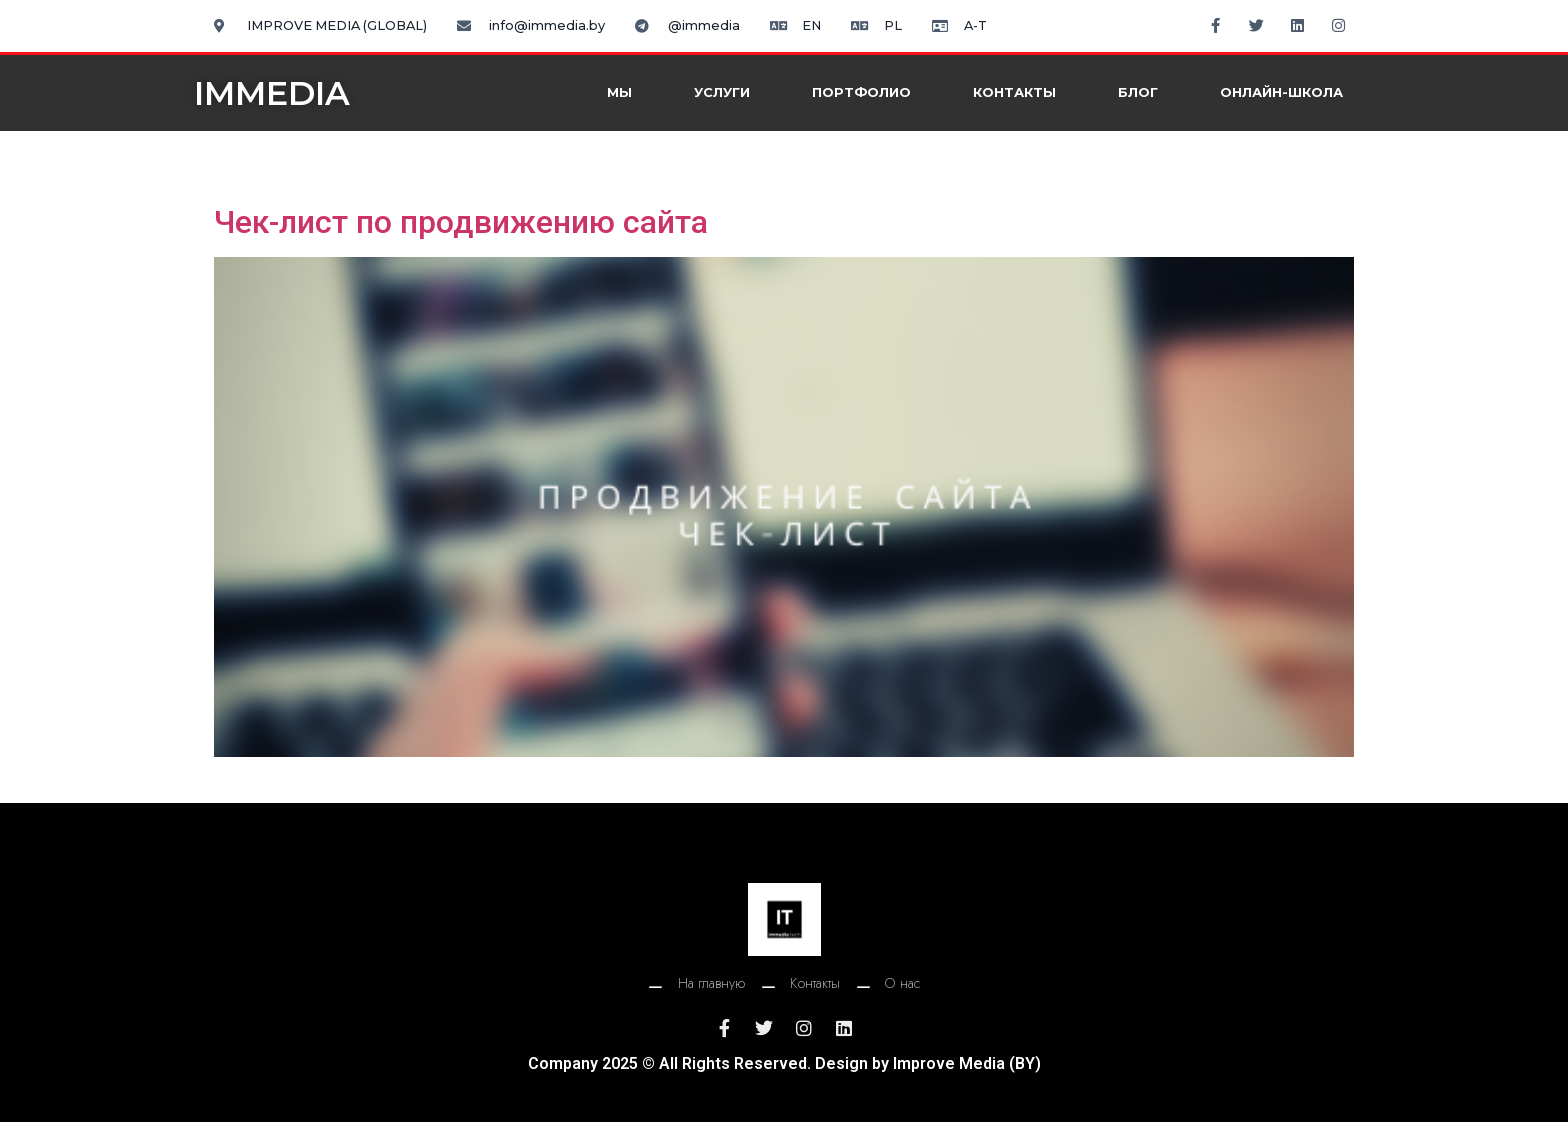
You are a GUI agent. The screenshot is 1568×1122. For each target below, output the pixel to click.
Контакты (1014, 92)
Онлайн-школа (1281, 92)
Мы (619, 92)
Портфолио (861, 92)
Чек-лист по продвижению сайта (461, 222)
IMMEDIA (272, 93)
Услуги (722, 92)
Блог (1138, 92)
